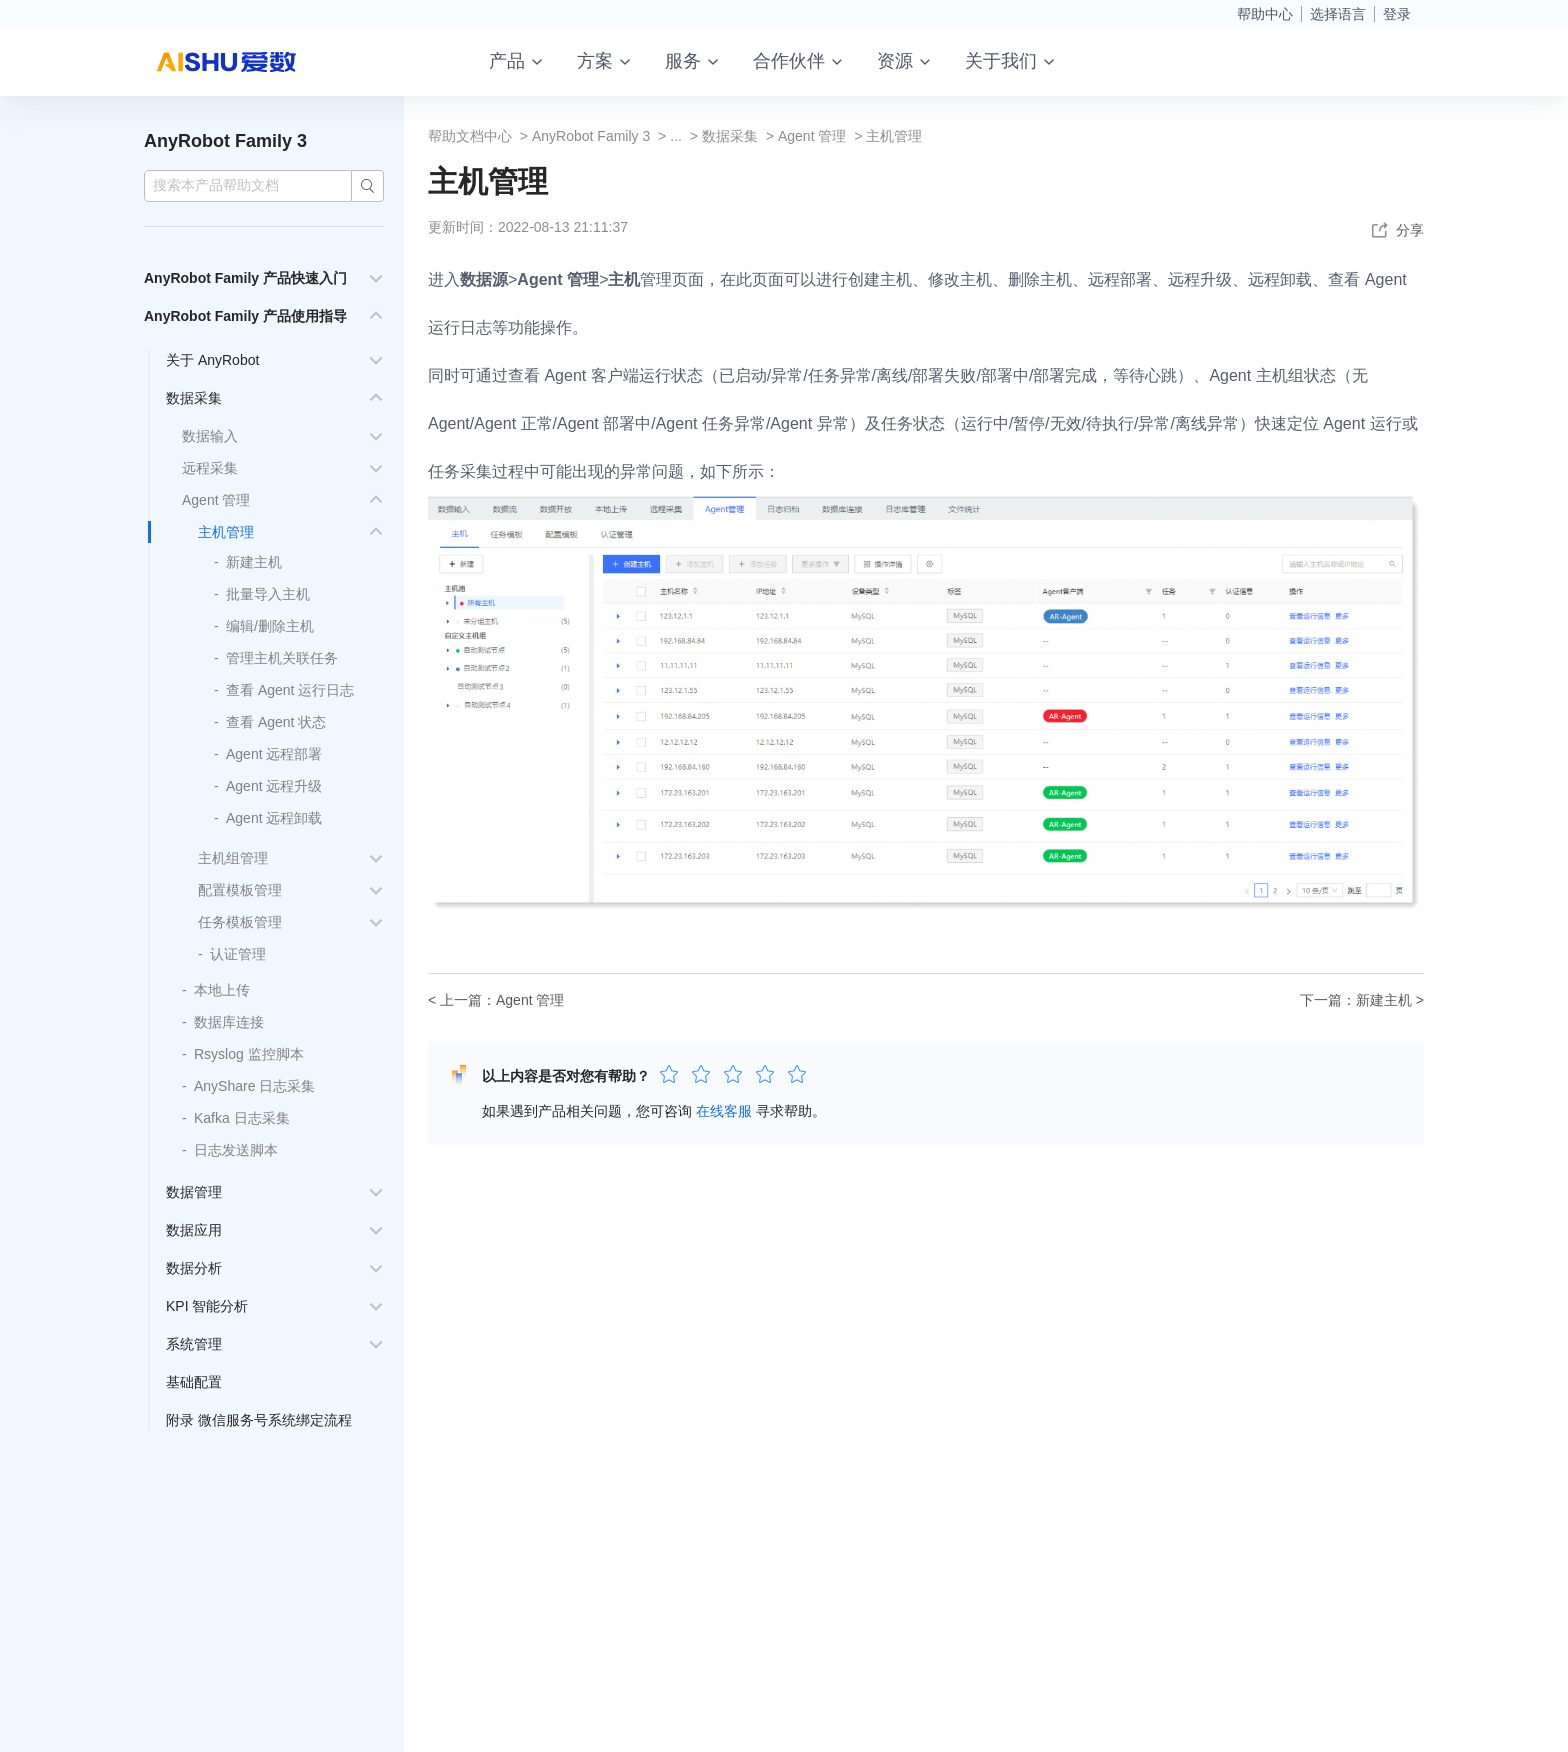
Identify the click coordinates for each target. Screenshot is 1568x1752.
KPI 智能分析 (207, 1306)
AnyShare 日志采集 (254, 1086)
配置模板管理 (240, 890)
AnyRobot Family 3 (225, 141)
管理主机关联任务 (282, 658)
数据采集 (194, 398)
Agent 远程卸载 (274, 818)
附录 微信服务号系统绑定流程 (259, 1420)
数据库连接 (229, 1022)
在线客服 (724, 1111)
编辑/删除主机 (270, 626)
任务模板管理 (240, 922)
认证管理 (238, 954)
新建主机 (254, 562)
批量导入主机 (268, 594)
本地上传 (222, 990)
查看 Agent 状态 (276, 722)
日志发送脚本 (236, 1150)
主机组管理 (233, 858)
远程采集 (210, 468)
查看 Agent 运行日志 (290, 690)
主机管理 (226, 532)
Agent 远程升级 (274, 786)
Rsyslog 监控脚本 (249, 1054)
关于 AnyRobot (212, 360)
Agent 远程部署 (274, 754)
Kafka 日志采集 (242, 1118)
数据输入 (210, 436)
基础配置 (194, 1382)
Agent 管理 (216, 500)
